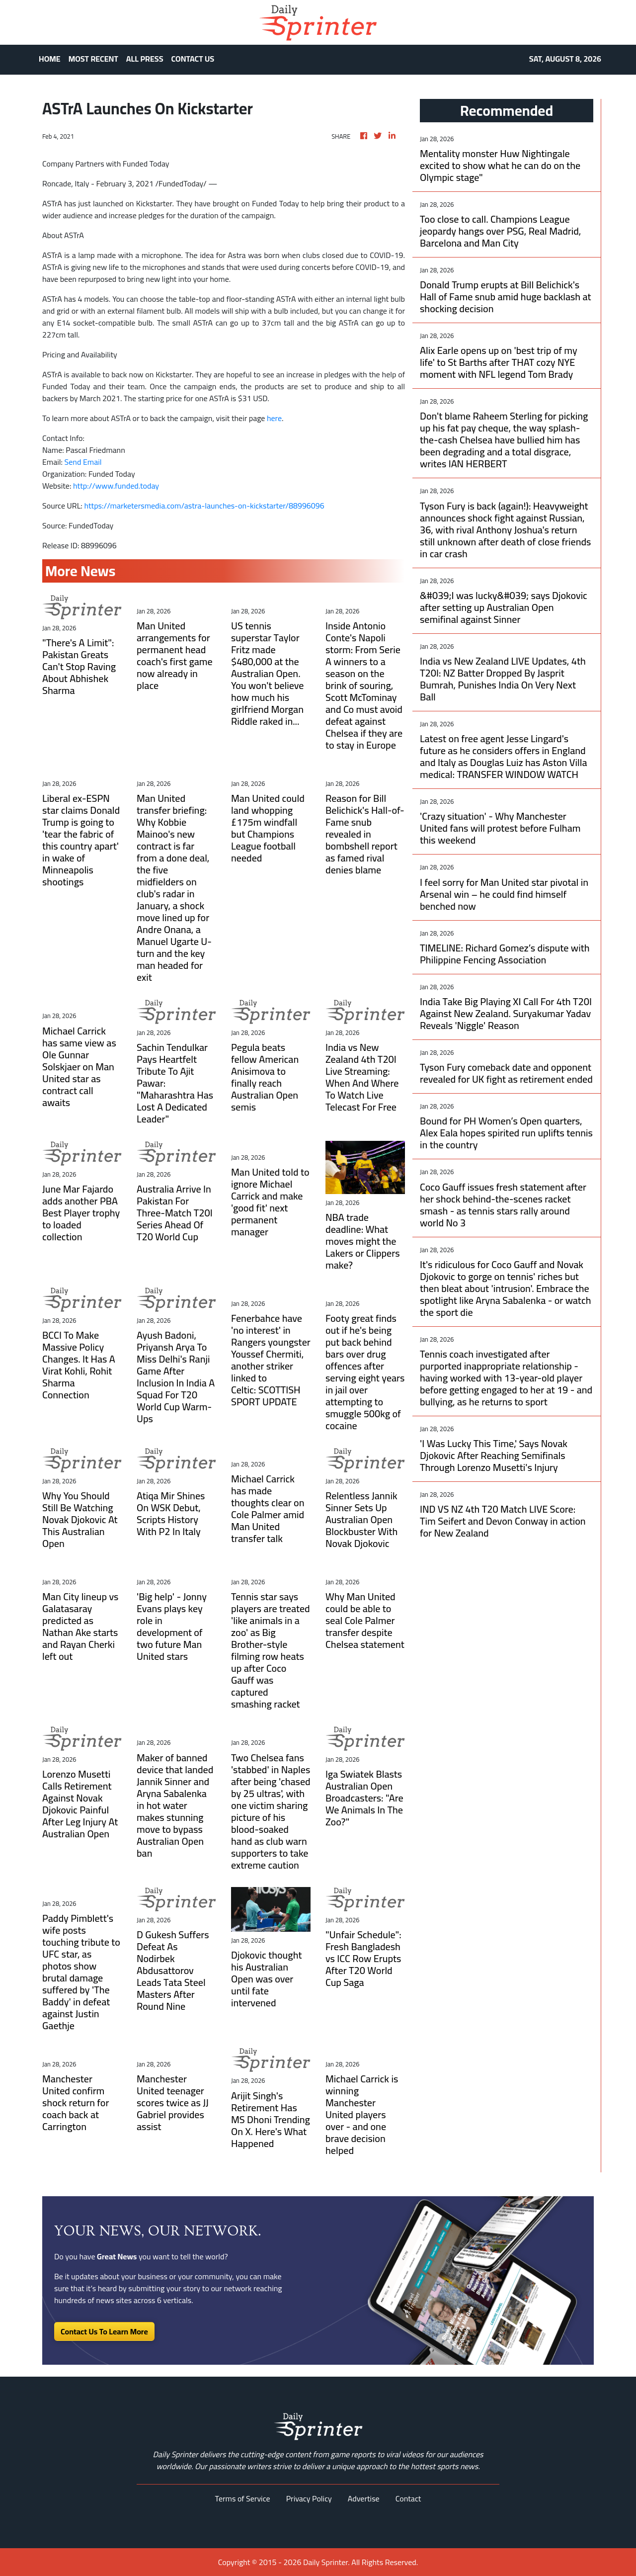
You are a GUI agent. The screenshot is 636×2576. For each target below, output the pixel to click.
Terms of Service (242, 2498)
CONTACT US (193, 58)
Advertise (364, 2498)
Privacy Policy (309, 2498)
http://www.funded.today (116, 485)
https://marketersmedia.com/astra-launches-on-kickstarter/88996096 (204, 505)
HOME (50, 58)
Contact (408, 2498)
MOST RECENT (93, 58)
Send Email (83, 461)
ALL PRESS (144, 58)
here (274, 418)
